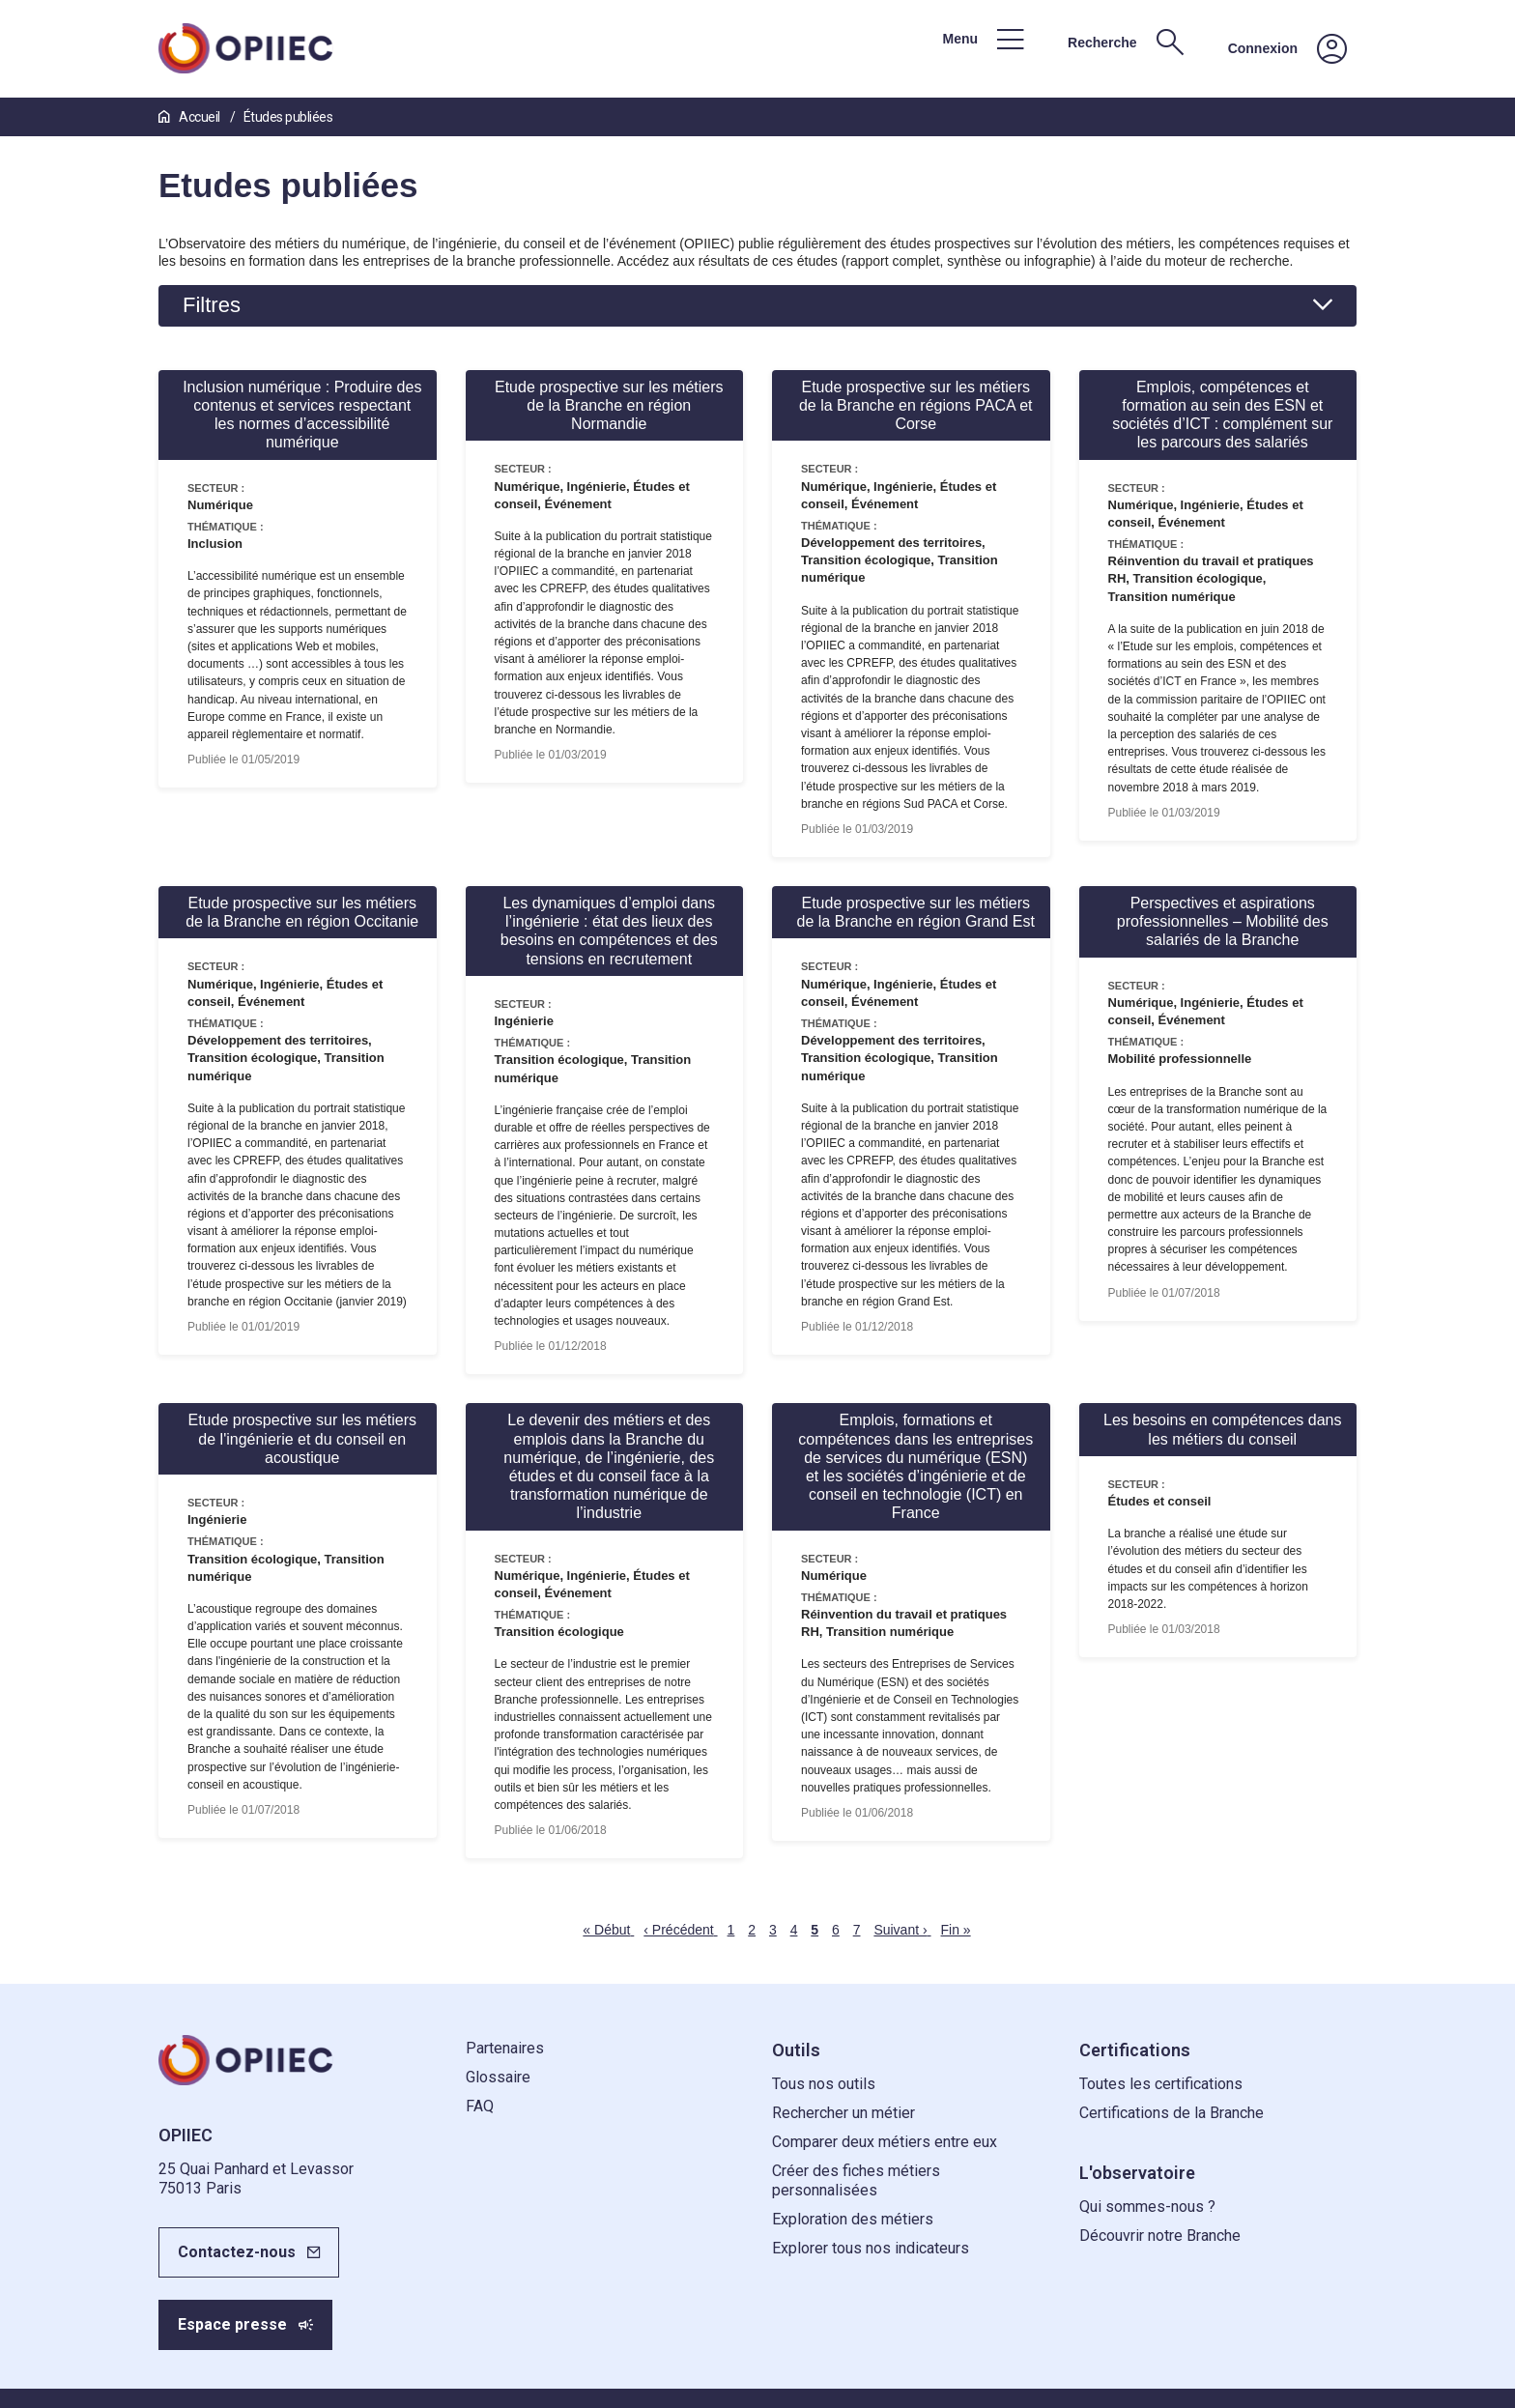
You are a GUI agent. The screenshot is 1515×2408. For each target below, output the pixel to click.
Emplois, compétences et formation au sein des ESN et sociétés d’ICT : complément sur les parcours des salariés (1222, 415)
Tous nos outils (823, 2084)
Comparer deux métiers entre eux (884, 2142)
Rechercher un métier (843, 2113)
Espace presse (232, 2324)
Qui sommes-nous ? (1147, 2206)
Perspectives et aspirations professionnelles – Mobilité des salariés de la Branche (1223, 921)
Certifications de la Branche (1171, 2113)
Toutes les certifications (1161, 2084)
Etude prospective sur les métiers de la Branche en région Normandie (609, 405)
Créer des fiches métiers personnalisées (856, 2180)
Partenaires (505, 2048)
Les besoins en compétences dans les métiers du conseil (1222, 1429)
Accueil (190, 117)
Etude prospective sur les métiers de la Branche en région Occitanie (302, 912)
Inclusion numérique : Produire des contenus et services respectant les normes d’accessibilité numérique (302, 415)
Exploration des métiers (852, 2219)
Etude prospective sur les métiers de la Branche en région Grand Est (916, 912)
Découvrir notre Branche (1160, 2235)
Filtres (212, 305)
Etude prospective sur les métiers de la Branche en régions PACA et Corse (916, 405)
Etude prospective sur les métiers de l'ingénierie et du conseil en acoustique (301, 1438)
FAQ (480, 2106)
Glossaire (498, 2077)
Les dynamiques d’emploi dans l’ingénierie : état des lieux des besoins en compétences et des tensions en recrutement (609, 931)
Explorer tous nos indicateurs (870, 2248)
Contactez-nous (237, 2252)
